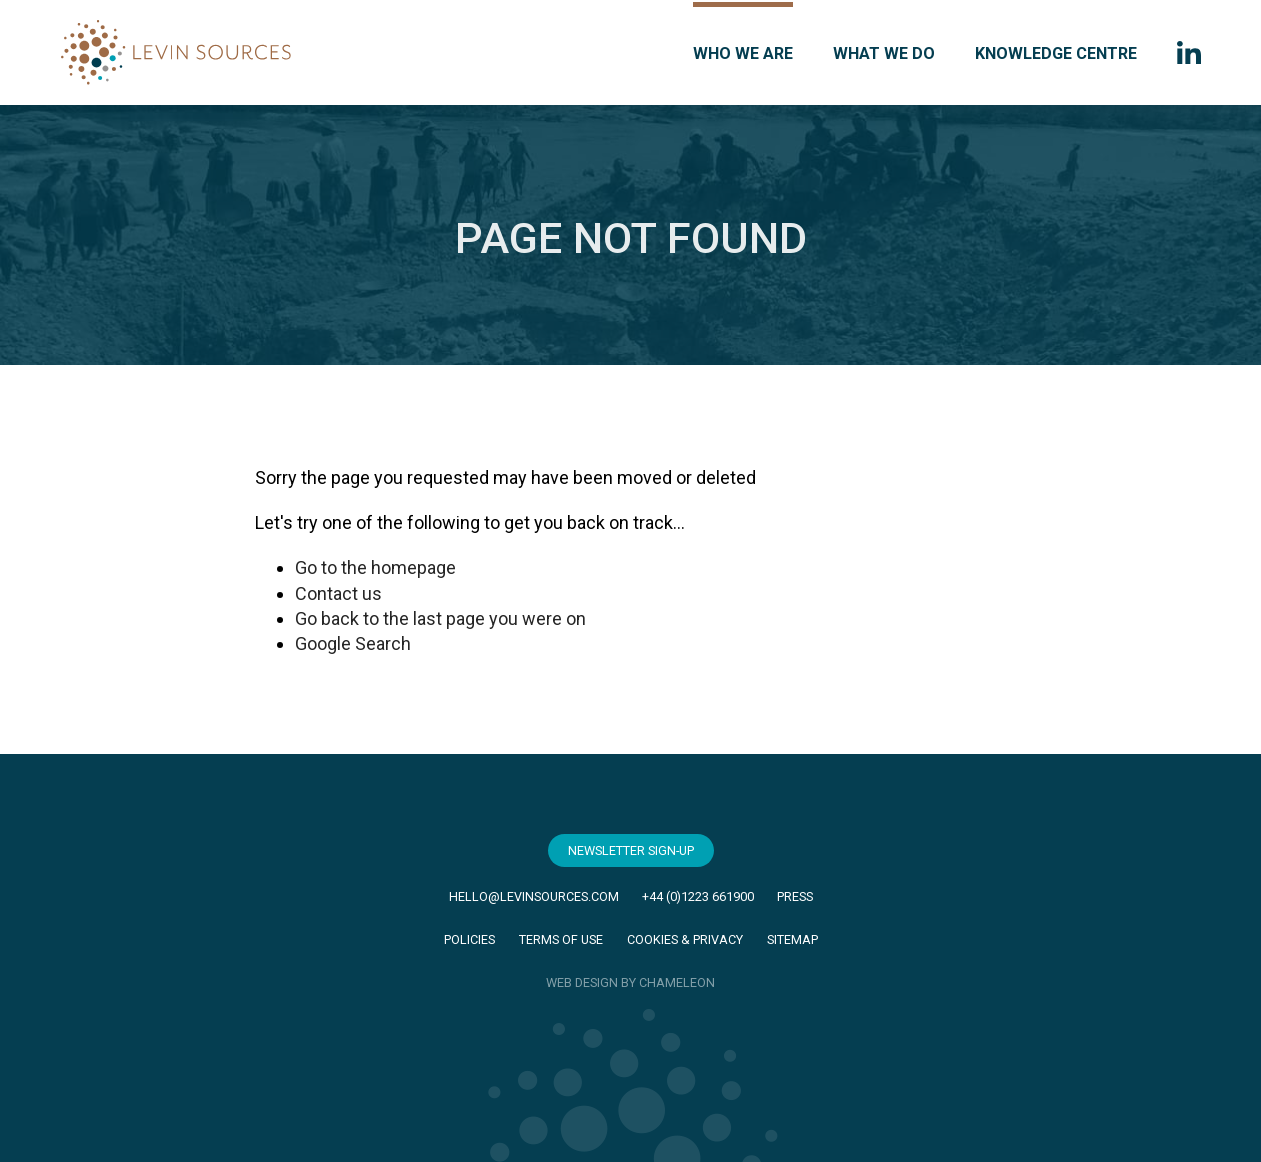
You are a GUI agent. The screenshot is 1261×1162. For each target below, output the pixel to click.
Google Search (353, 643)
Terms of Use (561, 939)
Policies (469, 939)
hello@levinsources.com (534, 896)
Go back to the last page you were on (440, 618)
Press (795, 896)
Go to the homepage (375, 567)
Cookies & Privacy (685, 939)
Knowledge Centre (1056, 53)
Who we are (743, 53)
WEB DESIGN (582, 982)
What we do (884, 53)
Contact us (338, 593)
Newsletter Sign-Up (631, 850)
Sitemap (792, 939)
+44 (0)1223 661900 (698, 896)
